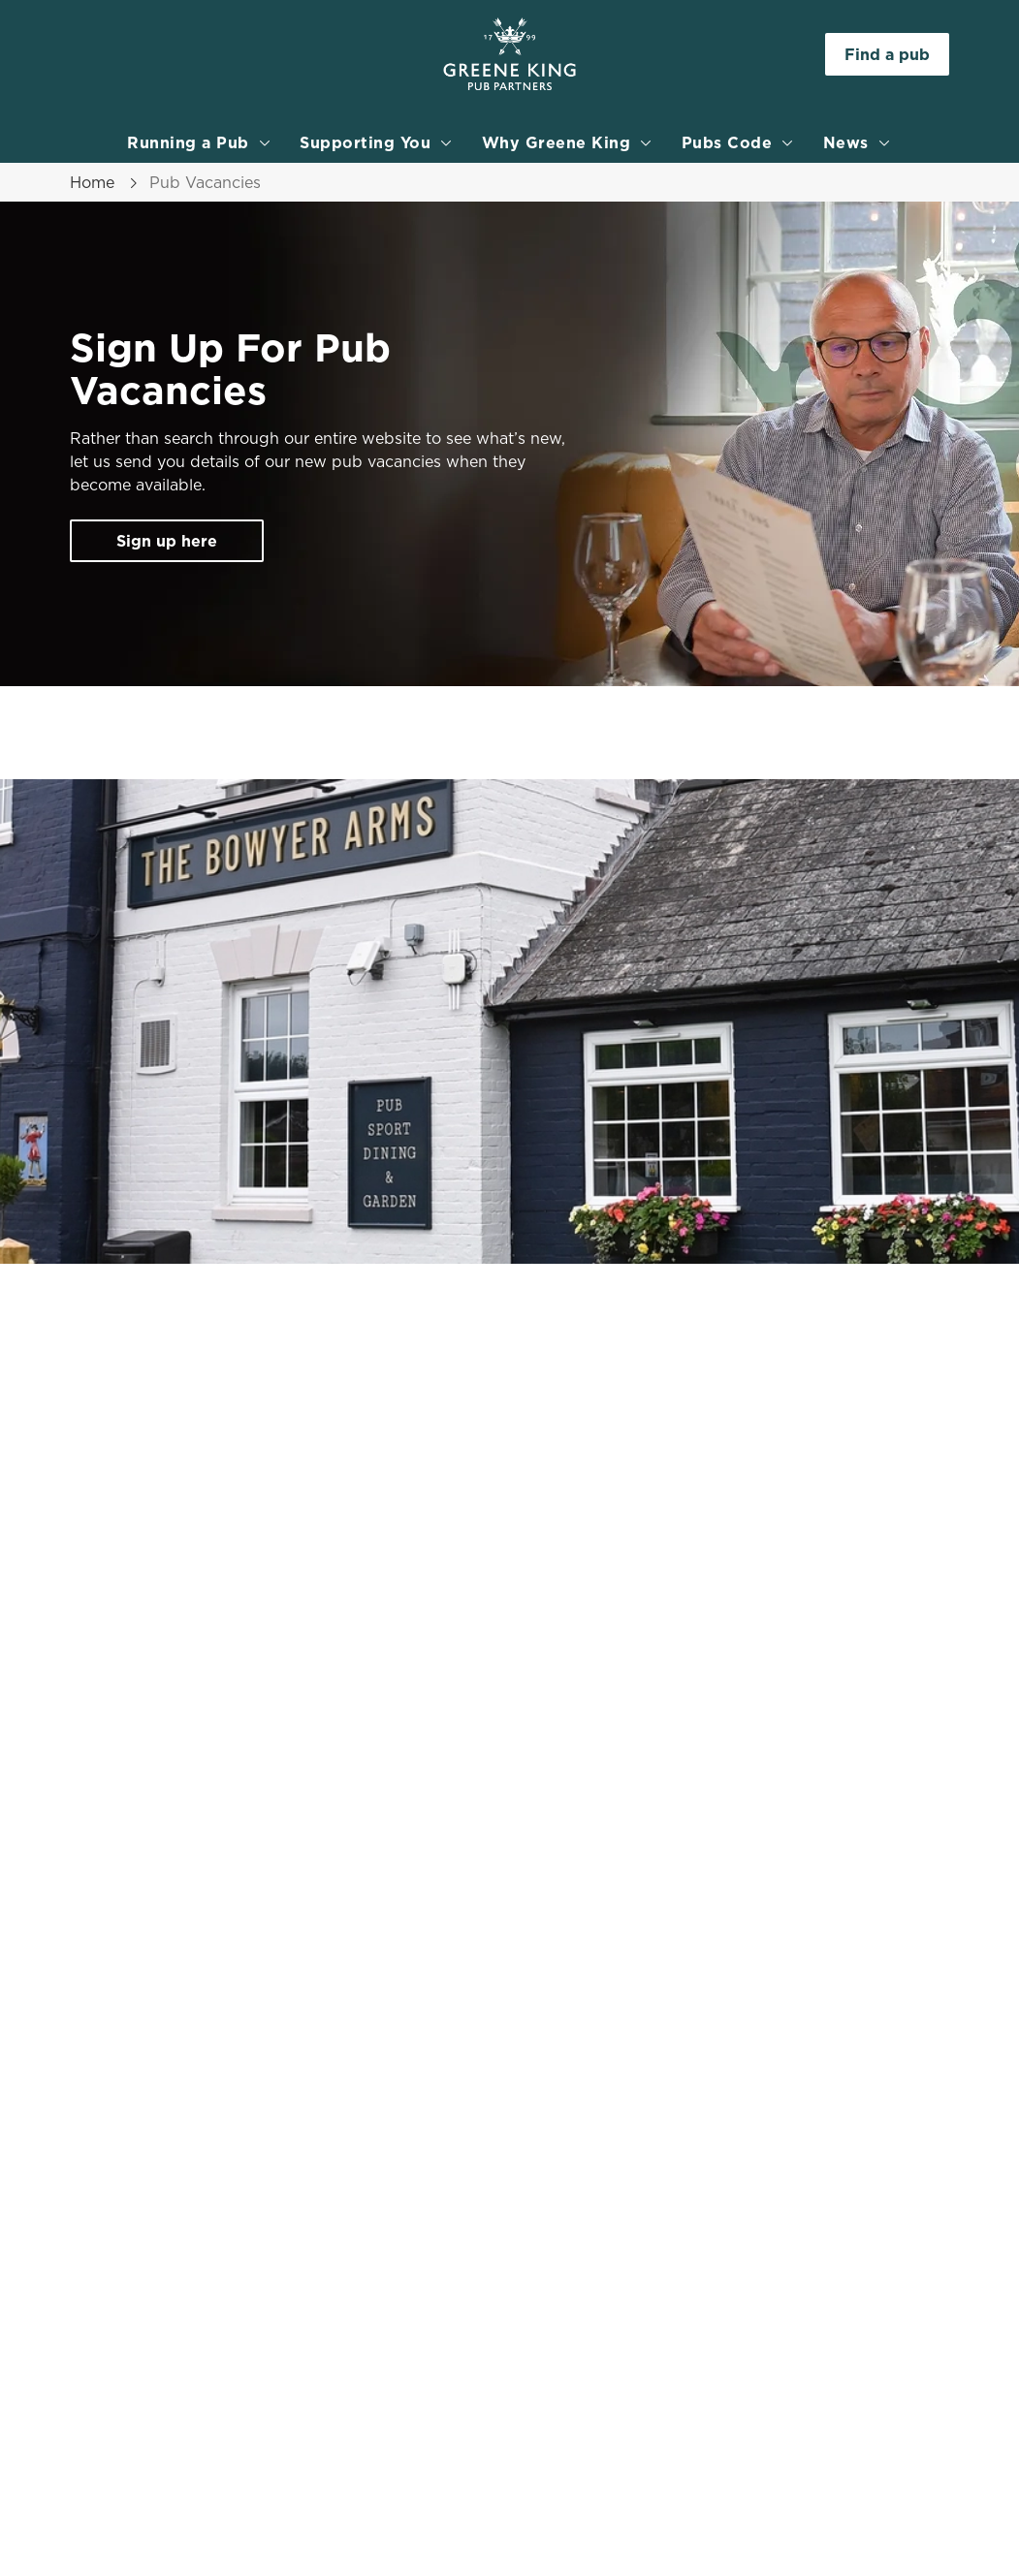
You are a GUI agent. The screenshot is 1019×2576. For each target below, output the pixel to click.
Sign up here (166, 540)
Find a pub (887, 54)
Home (92, 182)
